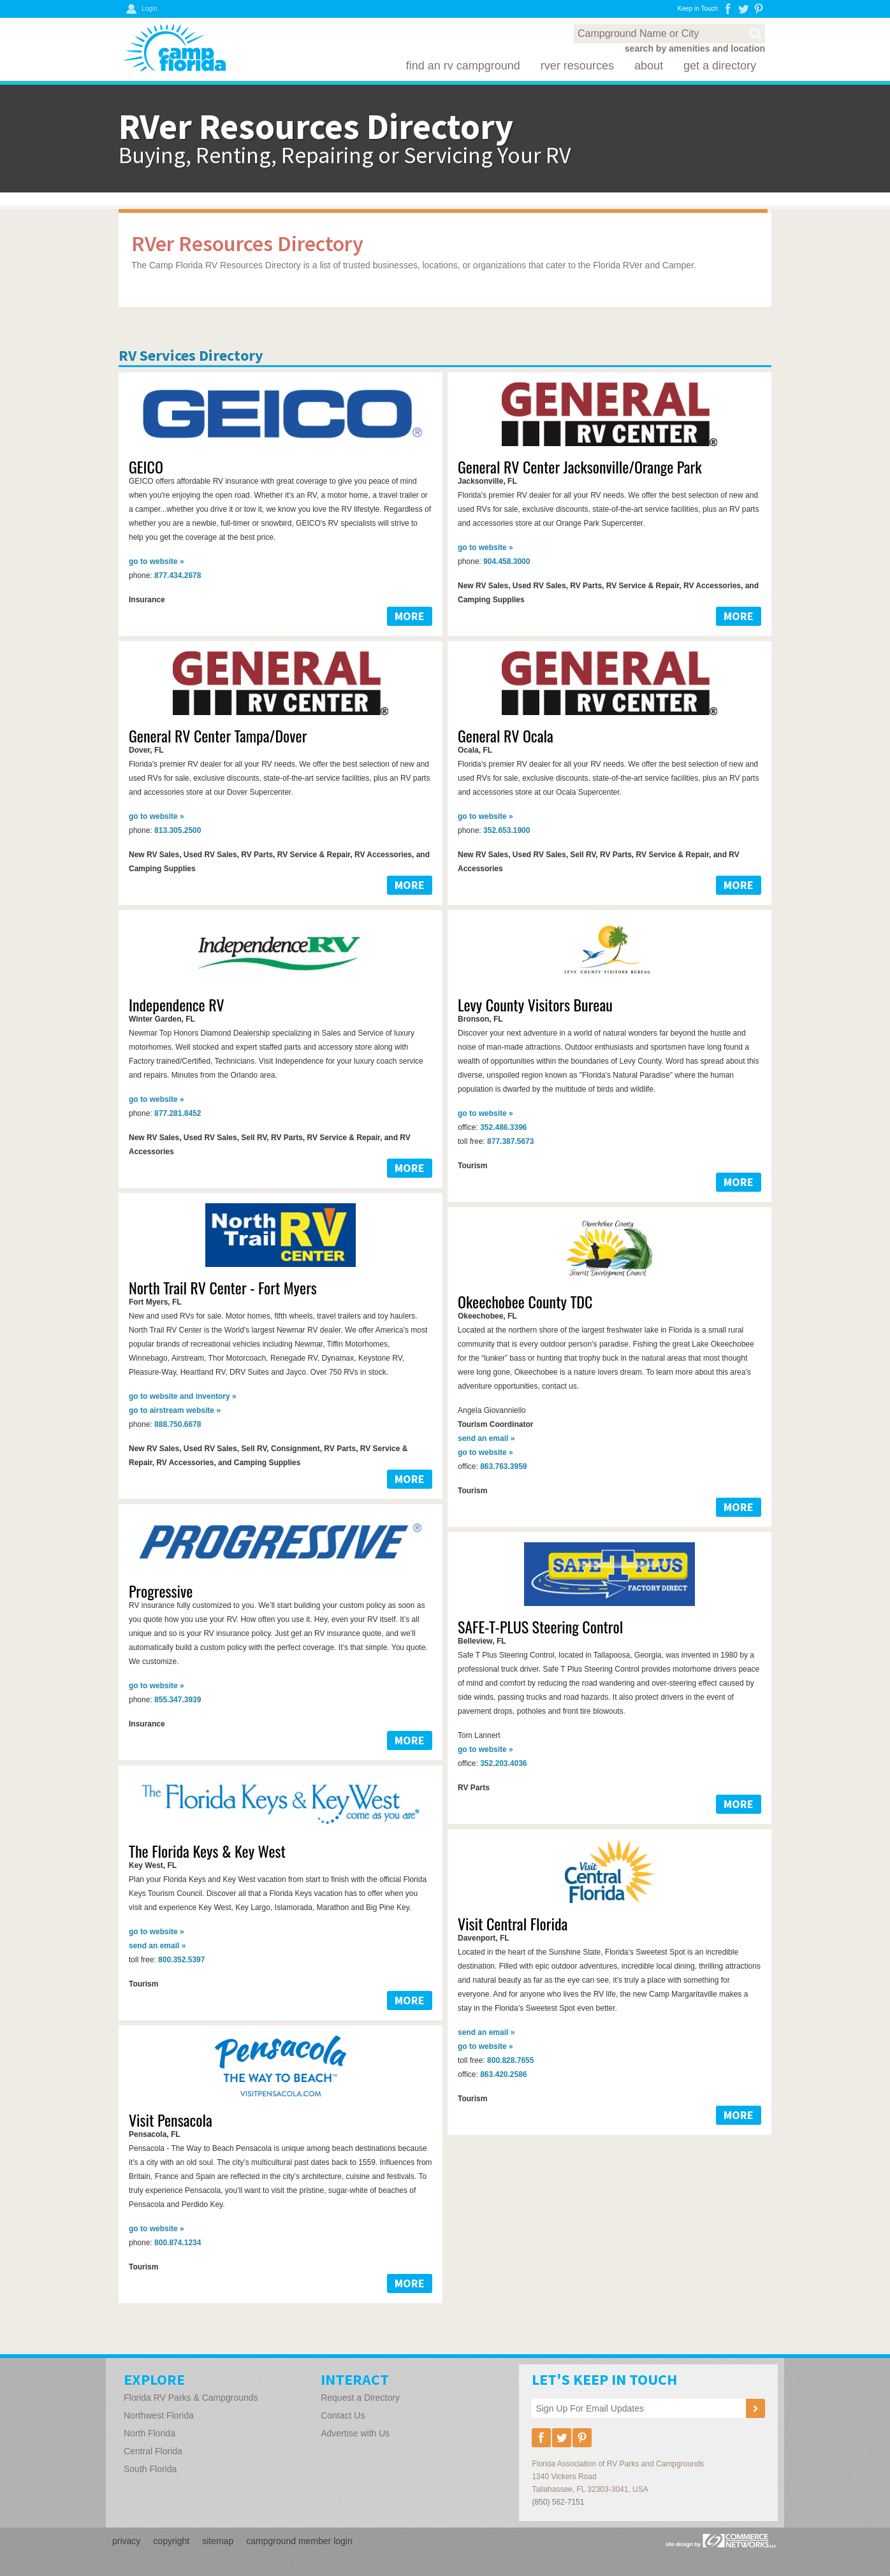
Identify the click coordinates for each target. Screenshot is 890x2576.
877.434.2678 (177, 575)
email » (486, 1438)
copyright (171, 2541)
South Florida (150, 2469)
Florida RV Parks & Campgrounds (191, 2397)
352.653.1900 (506, 830)
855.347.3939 (177, 1699)
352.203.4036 (503, 1763)
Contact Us (343, 2415)
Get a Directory (719, 65)
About (648, 65)
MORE (410, 616)
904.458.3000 (506, 561)
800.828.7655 (510, 2060)
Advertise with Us (355, 2433)
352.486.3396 (503, 1127)
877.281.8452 (177, 1113)
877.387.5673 (510, 1141)
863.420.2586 (503, 2074)
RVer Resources (577, 65)
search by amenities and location (695, 48)
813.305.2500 (177, 830)
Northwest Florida (159, 2415)
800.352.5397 (181, 1959)
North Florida (149, 2433)
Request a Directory (360, 2397)
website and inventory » (183, 1396)
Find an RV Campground (463, 65)
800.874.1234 (177, 2242)
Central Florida (153, 2451)
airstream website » (175, 1410)
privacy (126, 2541)
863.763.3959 (503, 1466)
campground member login (299, 2541)
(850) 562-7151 (558, 2502)
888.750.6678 (177, 1424)
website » (156, 561)
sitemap (217, 2541)
